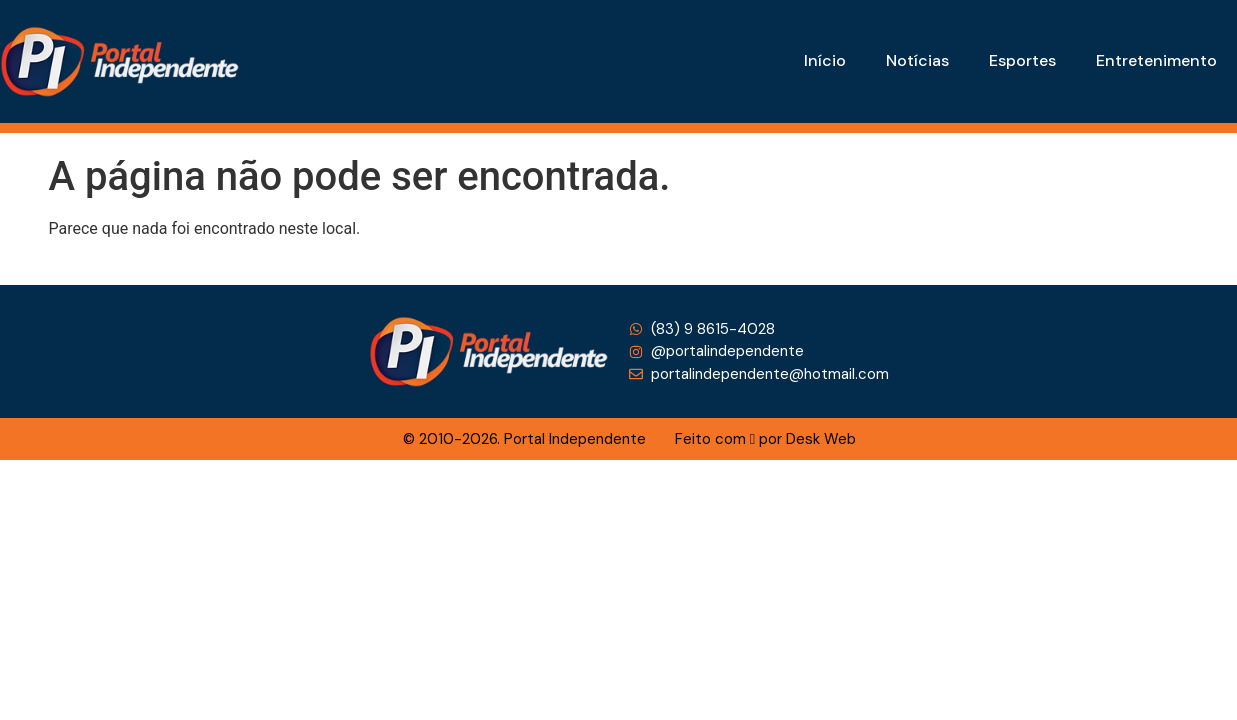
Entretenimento (1156, 60)
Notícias (917, 60)
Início (825, 60)
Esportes (1022, 60)
